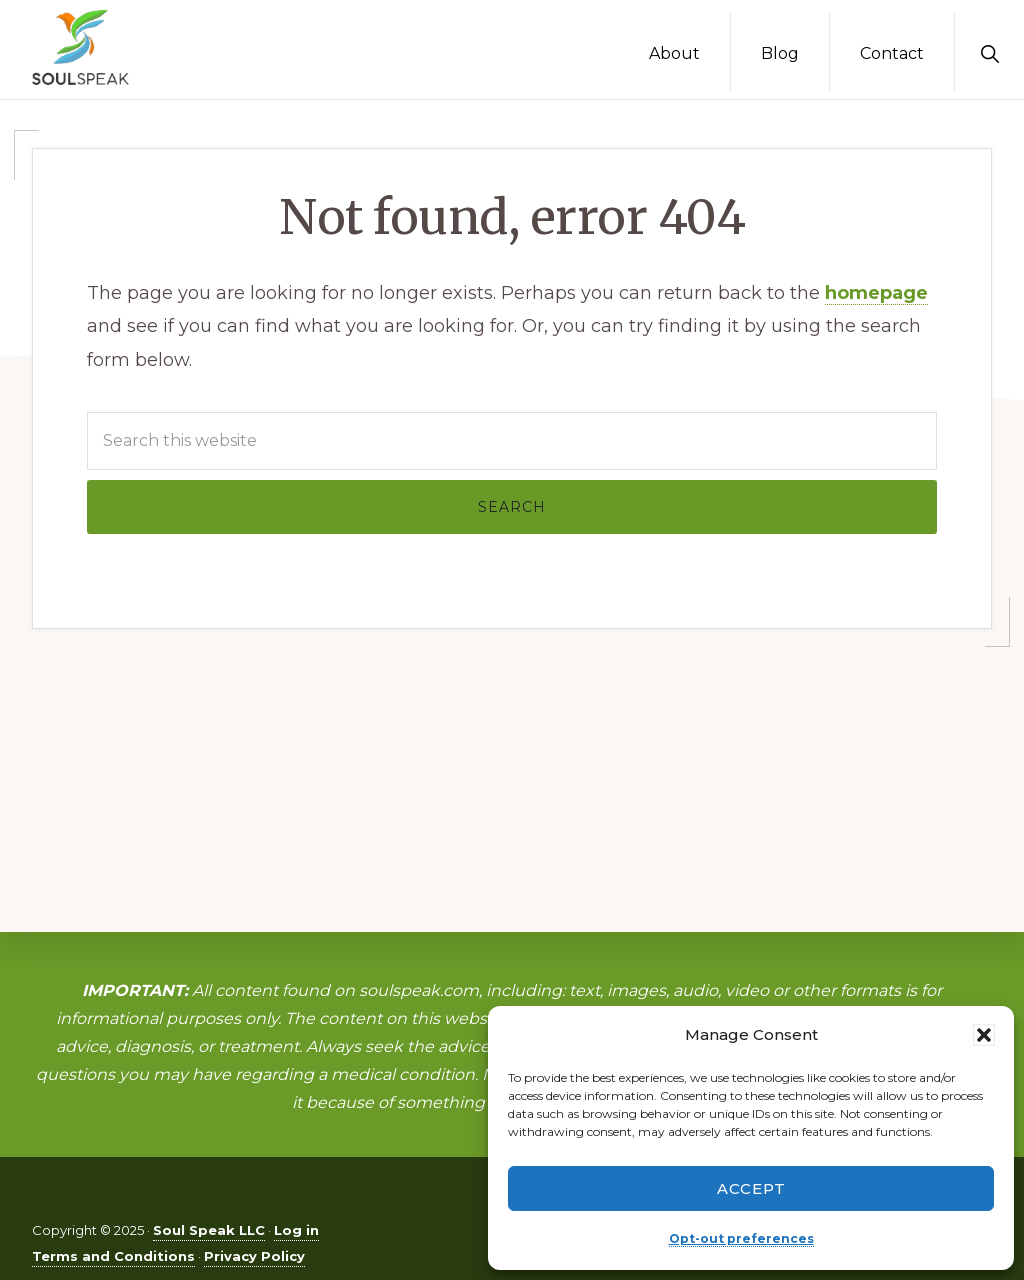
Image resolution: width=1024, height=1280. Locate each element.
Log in (296, 1230)
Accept (751, 1188)
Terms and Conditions (113, 1256)
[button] (984, 1035)
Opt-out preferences (741, 1238)
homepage (876, 293)
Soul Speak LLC (209, 1230)
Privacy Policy (254, 1256)
